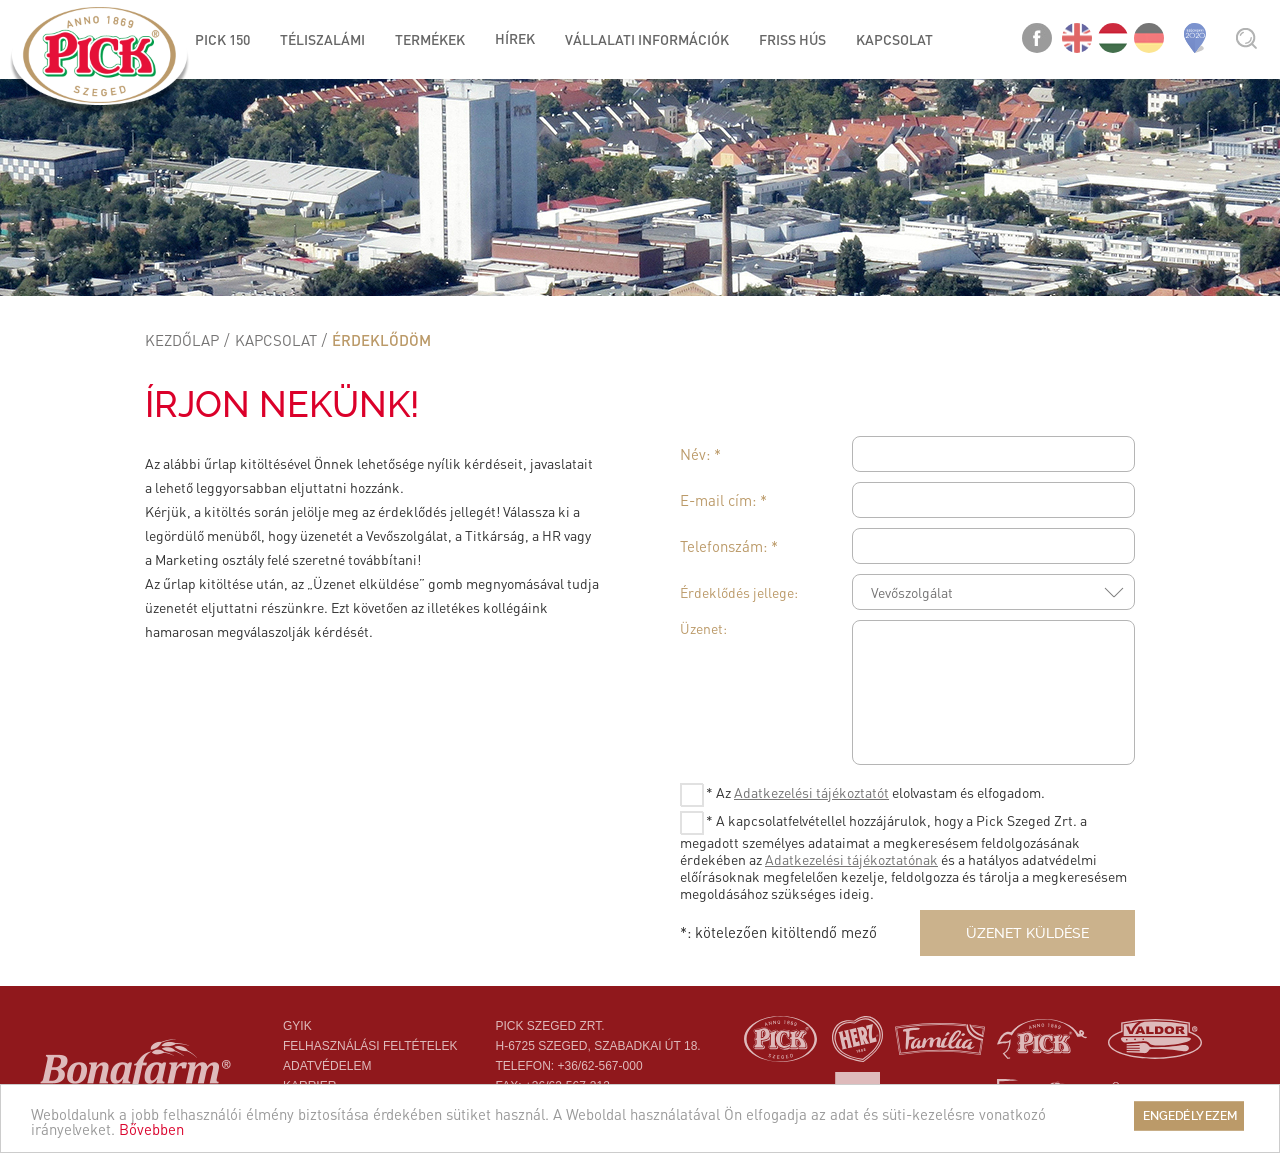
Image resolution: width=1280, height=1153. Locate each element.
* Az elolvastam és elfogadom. (862, 794)
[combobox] (993, 592)
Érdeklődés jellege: (739, 592)
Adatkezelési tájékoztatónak (851, 859)
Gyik (297, 1026)
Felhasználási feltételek (370, 1046)
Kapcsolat (276, 340)
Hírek (515, 38)
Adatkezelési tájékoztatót (811, 792)
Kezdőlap (182, 340)
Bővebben (151, 1129)
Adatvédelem (327, 1066)
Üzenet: (703, 628)
